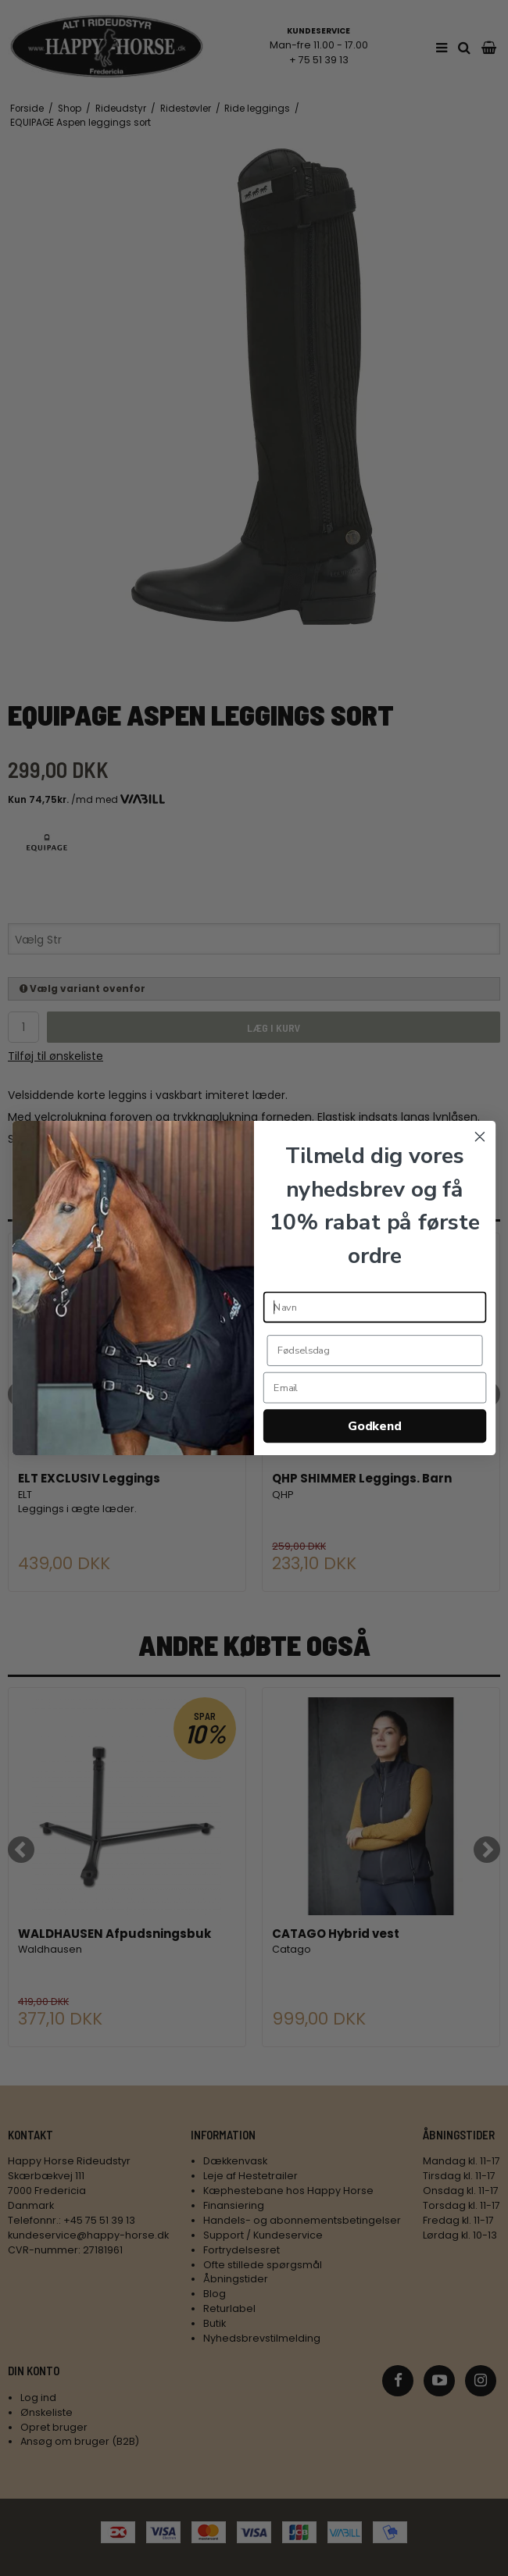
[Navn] (374, 1307)
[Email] (374, 1388)
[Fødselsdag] (375, 1350)
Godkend (374, 1426)
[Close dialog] (480, 1136)
